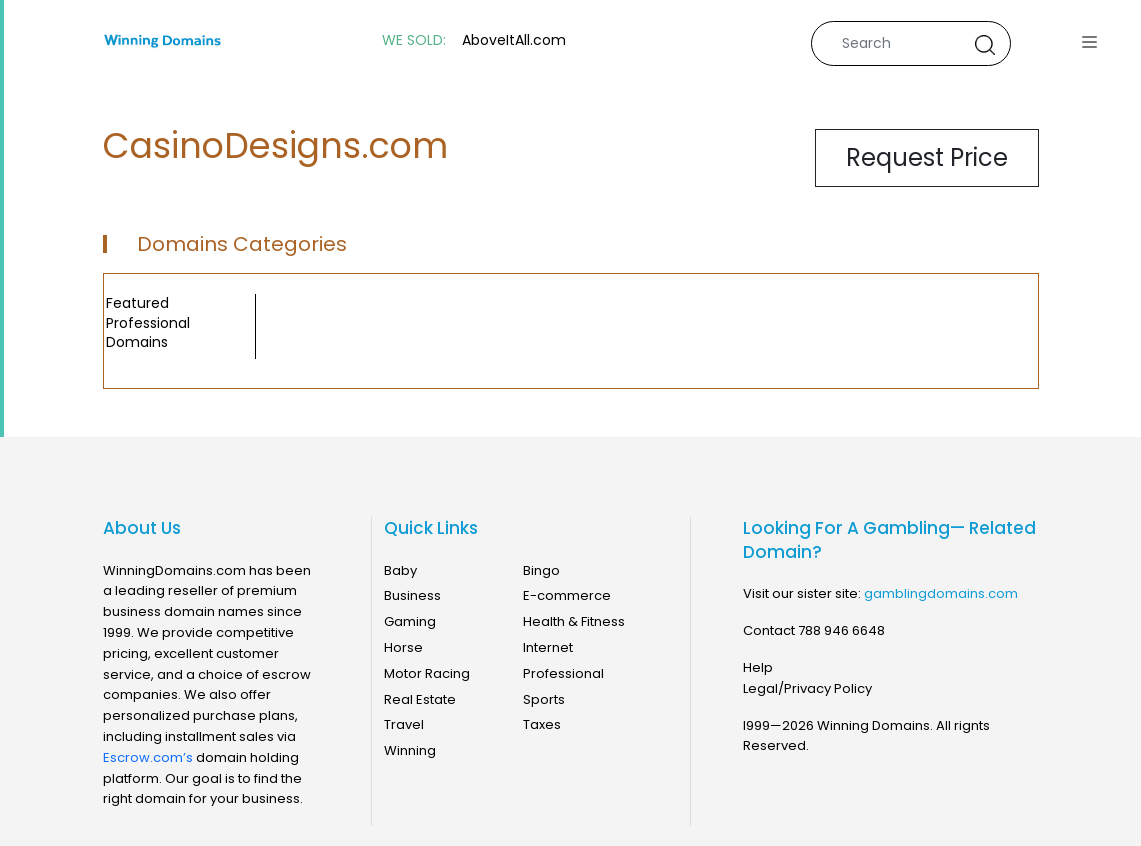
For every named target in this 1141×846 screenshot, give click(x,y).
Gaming (410, 621)
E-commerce (567, 595)
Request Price (927, 157)
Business (412, 595)
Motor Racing (427, 673)
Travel (404, 724)
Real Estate (420, 699)
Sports (544, 699)
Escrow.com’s (148, 757)
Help (758, 667)
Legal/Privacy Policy (807, 688)
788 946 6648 (841, 630)
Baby (400, 570)
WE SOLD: (414, 40)
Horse (403, 647)
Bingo (541, 570)
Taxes (542, 724)
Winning (410, 750)
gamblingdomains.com (941, 593)
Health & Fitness (574, 621)
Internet (548, 647)
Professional (563, 673)
